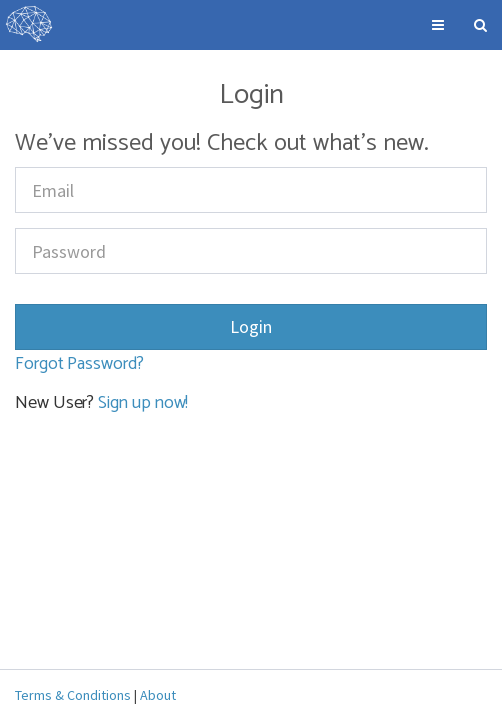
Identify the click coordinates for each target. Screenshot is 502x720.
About (158, 695)
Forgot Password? (79, 364)
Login (251, 326)
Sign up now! (143, 403)
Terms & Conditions (73, 695)
